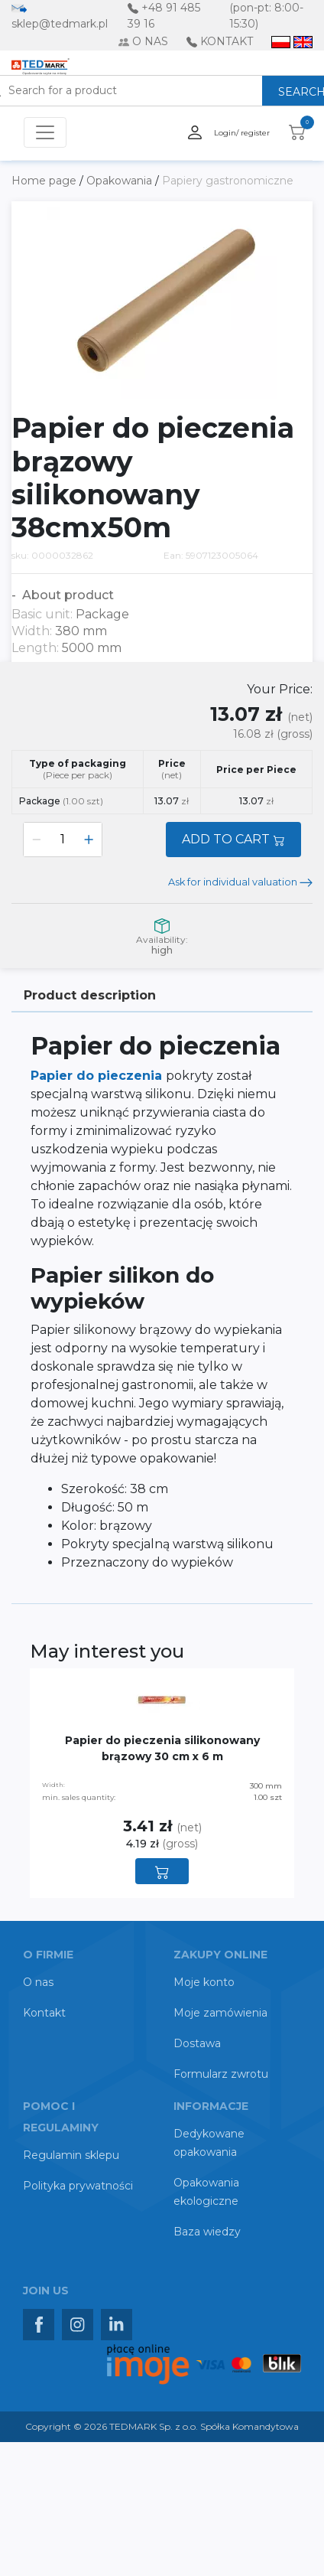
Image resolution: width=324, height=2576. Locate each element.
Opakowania (120, 180)
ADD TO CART (233, 839)
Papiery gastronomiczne (227, 180)
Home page (45, 180)
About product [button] (66, 595)
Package (61, 801)
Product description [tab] (90, 995)
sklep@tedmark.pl (59, 24)
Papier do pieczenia (98, 1075)
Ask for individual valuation (240, 882)
